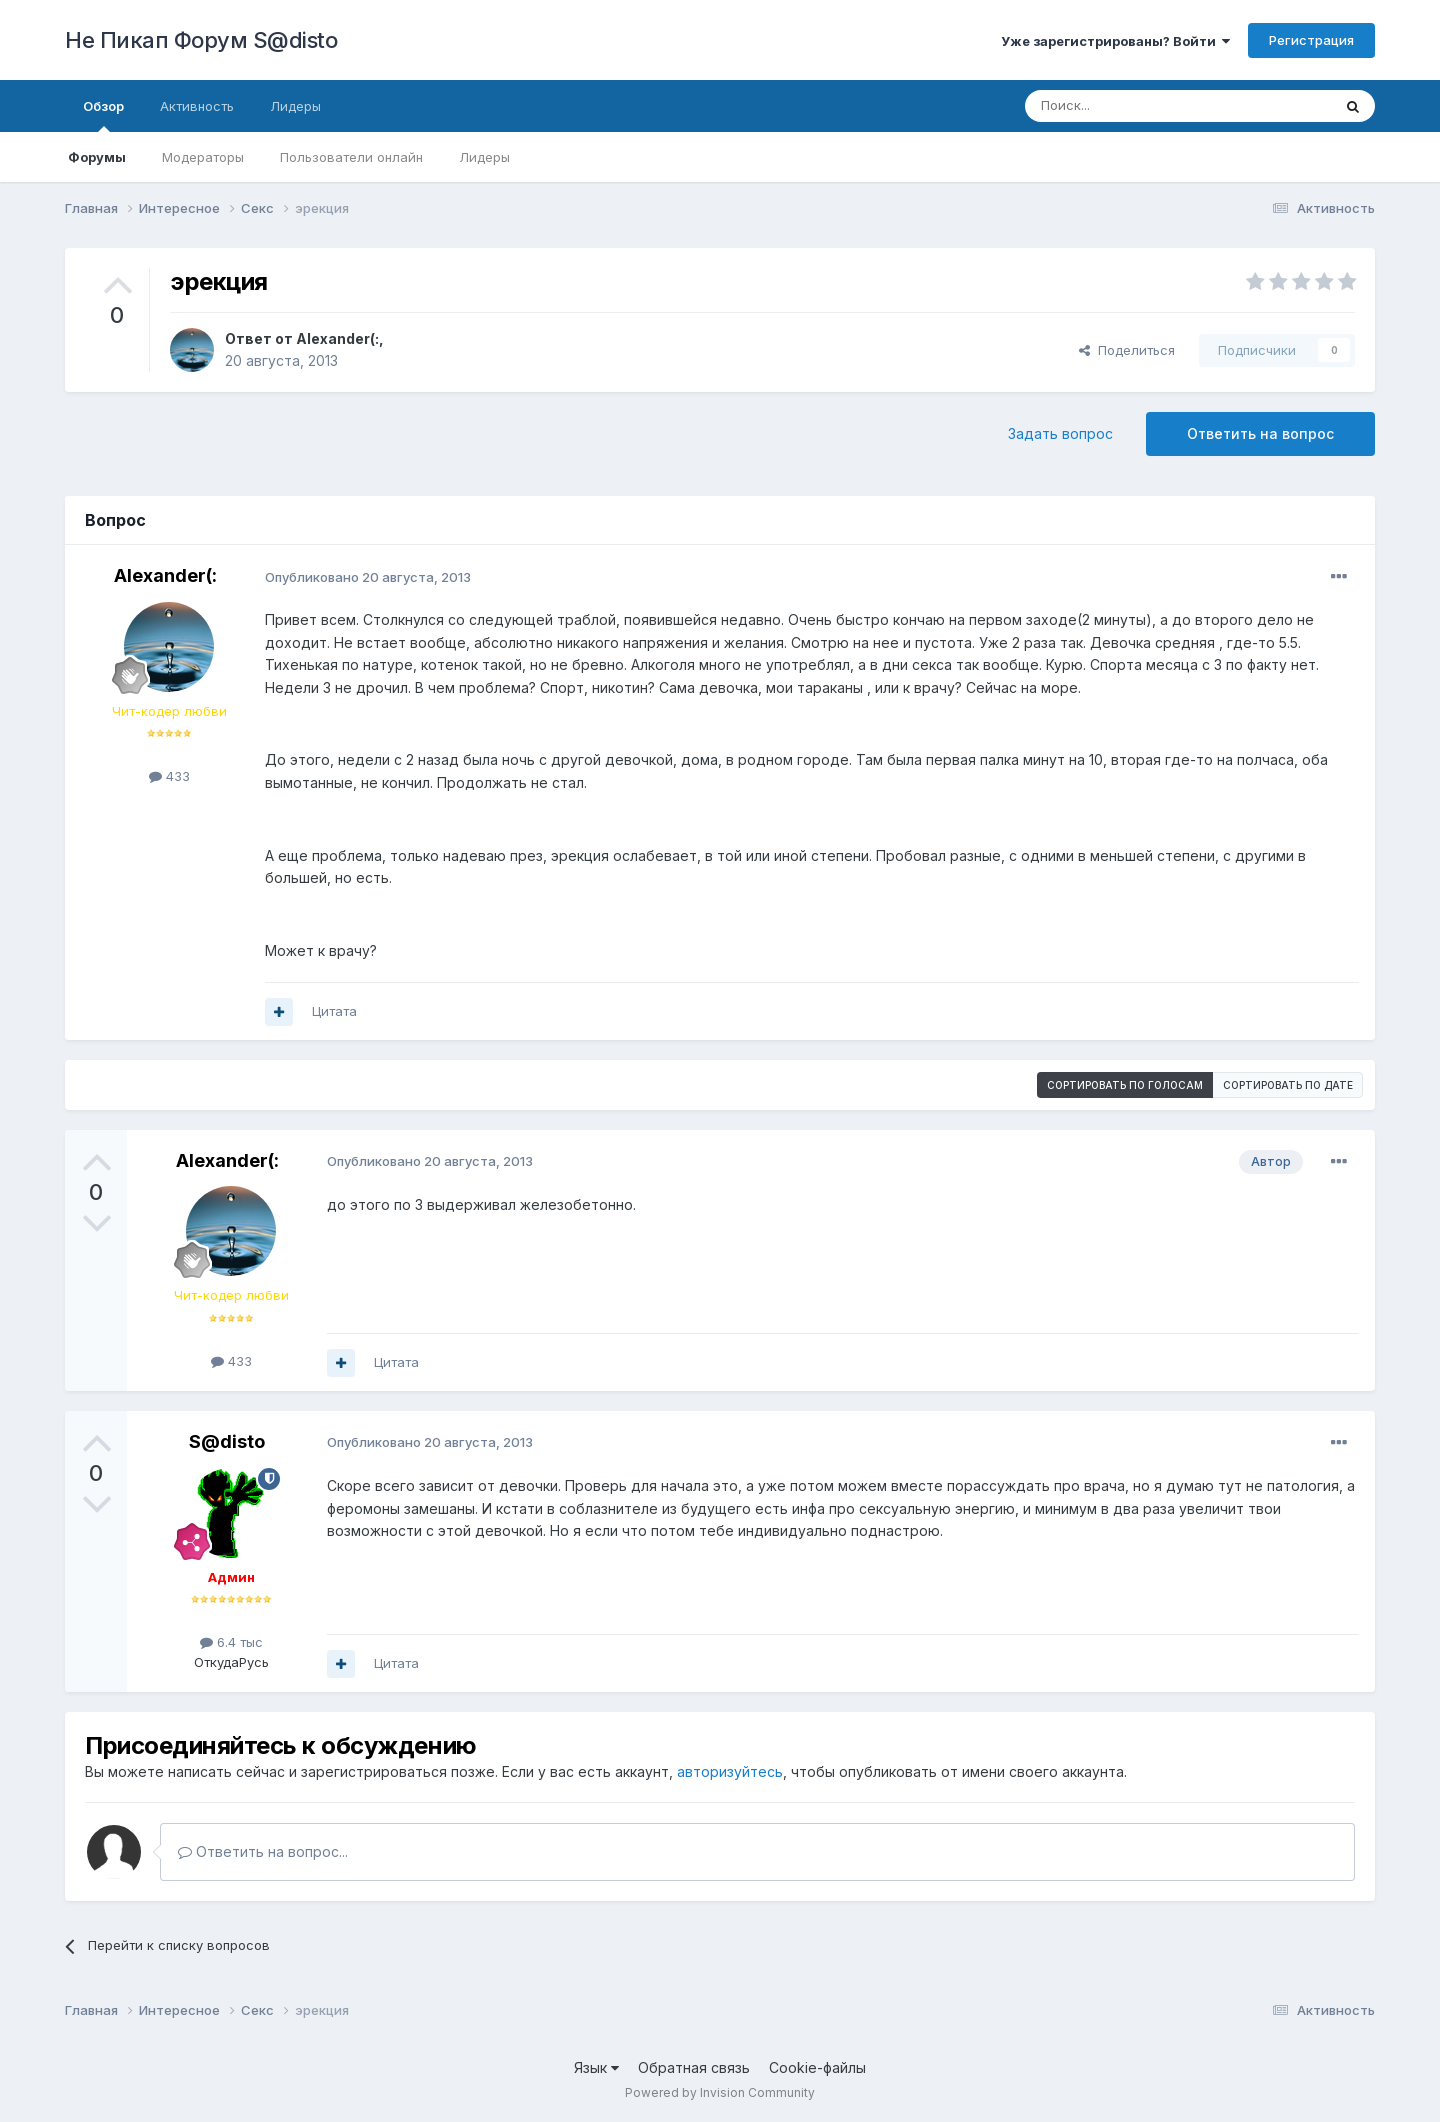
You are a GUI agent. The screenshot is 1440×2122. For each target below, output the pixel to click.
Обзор (103, 115)
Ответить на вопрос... (263, 1851)
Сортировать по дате (1288, 1085)
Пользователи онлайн (351, 157)
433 (169, 776)
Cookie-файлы (817, 2067)
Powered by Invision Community (720, 2092)
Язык (596, 2067)
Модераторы (203, 157)
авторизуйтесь (730, 1771)
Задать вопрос (1060, 433)
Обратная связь (694, 2067)
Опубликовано (368, 577)
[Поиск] (1132, 106)
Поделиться (1127, 350)
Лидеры (484, 157)
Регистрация (1311, 40)
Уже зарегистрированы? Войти (1115, 41)
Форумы (97, 157)
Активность (197, 106)
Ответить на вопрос (1260, 433)
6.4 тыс (231, 1642)
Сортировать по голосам (1125, 1085)
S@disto (227, 1441)
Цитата (334, 1011)
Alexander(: (337, 338)
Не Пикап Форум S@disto (201, 40)
